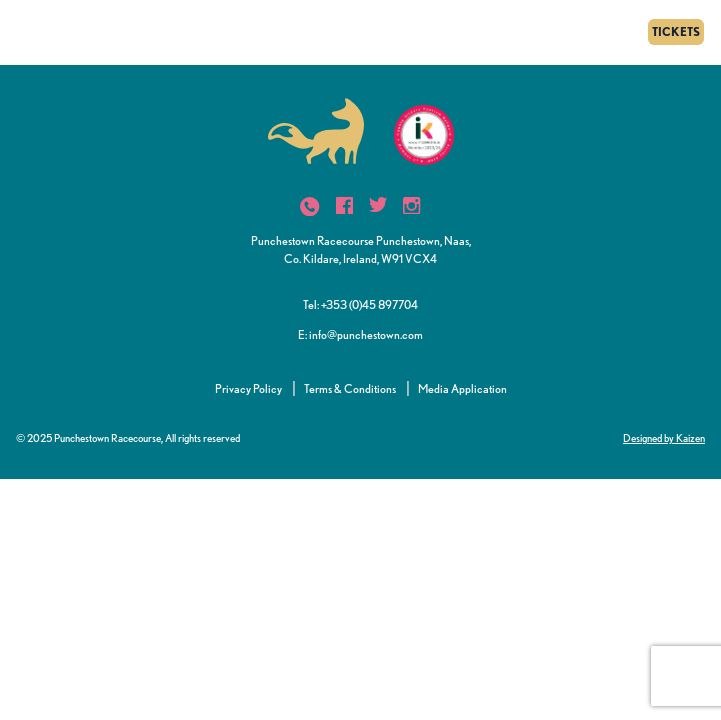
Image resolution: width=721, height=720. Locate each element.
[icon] (309, 206)
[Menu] (22, 32)
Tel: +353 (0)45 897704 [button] (360, 304)
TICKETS (676, 31)
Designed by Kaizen (664, 438)
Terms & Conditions (350, 388)
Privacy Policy (248, 388)
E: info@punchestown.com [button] (360, 334)
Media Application (462, 388)
